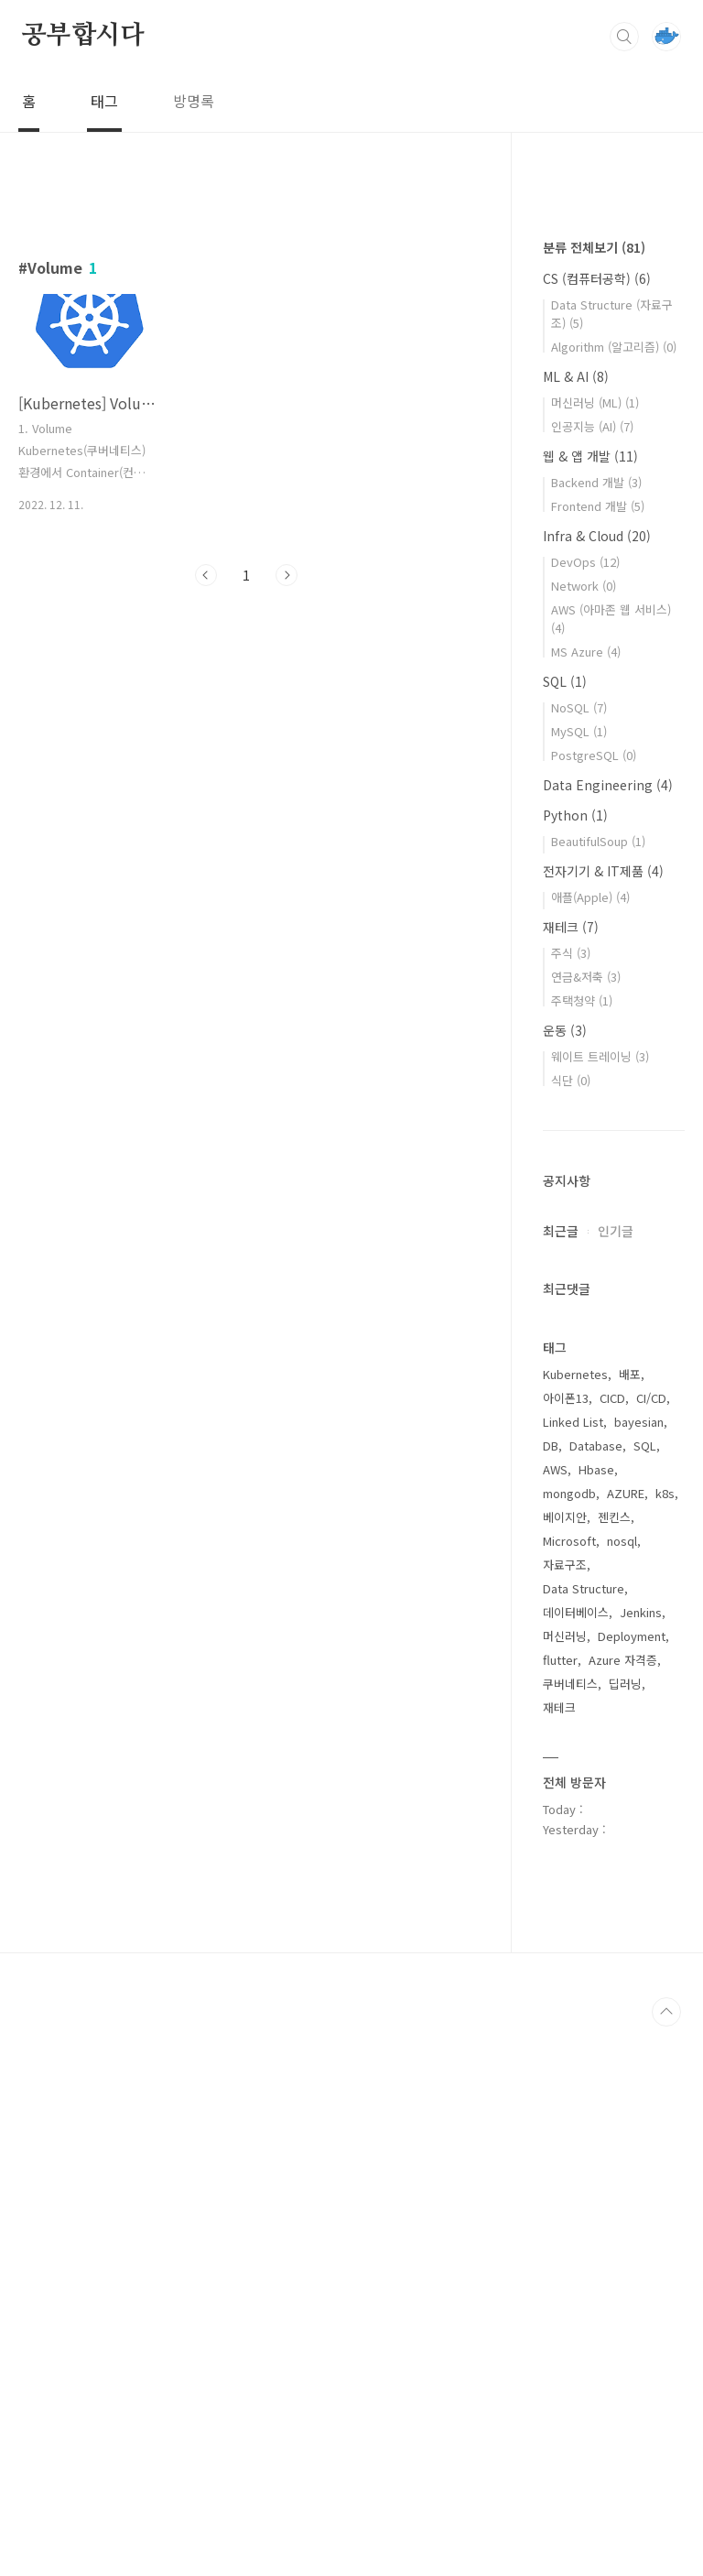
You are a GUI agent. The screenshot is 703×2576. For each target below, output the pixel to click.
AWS (555, 2018)
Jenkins (641, 2161)
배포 (630, 1923)
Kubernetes (575, 1923)
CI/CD (651, 1947)
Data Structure (583, 2138)
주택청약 (581, 1550)
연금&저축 (586, 1526)
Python (575, 1364)
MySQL (579, 1280)
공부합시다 (83, 36)
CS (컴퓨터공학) (597, 828)
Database (595, 1995)
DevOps (585, 1111)
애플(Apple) (590, 1446)
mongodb (569, 2042)
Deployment (631, 2185)
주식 (570, 1502)
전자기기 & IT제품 (603, 1420)
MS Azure (586, 1201)
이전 (206, 575)
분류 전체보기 (594, 797)
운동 (565, 1580)
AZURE (625, 2042)
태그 (104, 101)
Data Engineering (608, 1334)
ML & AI (576, 926)
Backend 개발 (596, 1031)
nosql (622, 2090)
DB (550, 1995)
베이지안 (565, 2066)
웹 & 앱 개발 (590, 1005)
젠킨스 (614, 2066)
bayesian (639, 1971)
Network (583, 1135)
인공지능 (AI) (592, 975)
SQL (565, 1231)
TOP (666, 2561)
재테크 (571, 1476)
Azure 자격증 (623, 2209)
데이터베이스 (576, 2161)
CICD (612, 1947)
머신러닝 (565, 2185)
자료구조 (565, 2114)
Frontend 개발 (597, 1055)
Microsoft (569, 2090)
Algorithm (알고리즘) (613, 896)
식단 (570, 1629)
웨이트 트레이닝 (600, 1605)
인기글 (615, 1780)
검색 (624, 36)
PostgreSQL (593, 1304)
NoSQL (579, 1257)
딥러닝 (625, 2233)
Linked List (573, 1971)
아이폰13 (566, 1947)
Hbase (596, 2018)
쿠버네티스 (570, 2233)
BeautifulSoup (598, 1390)
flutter (560, 2209)
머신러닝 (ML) (595, 952)
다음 (286, 575)
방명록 (193, 101)
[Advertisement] (246, 769)
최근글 (561, 1780)
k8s (665, 2042)
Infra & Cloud (597, 1085)
